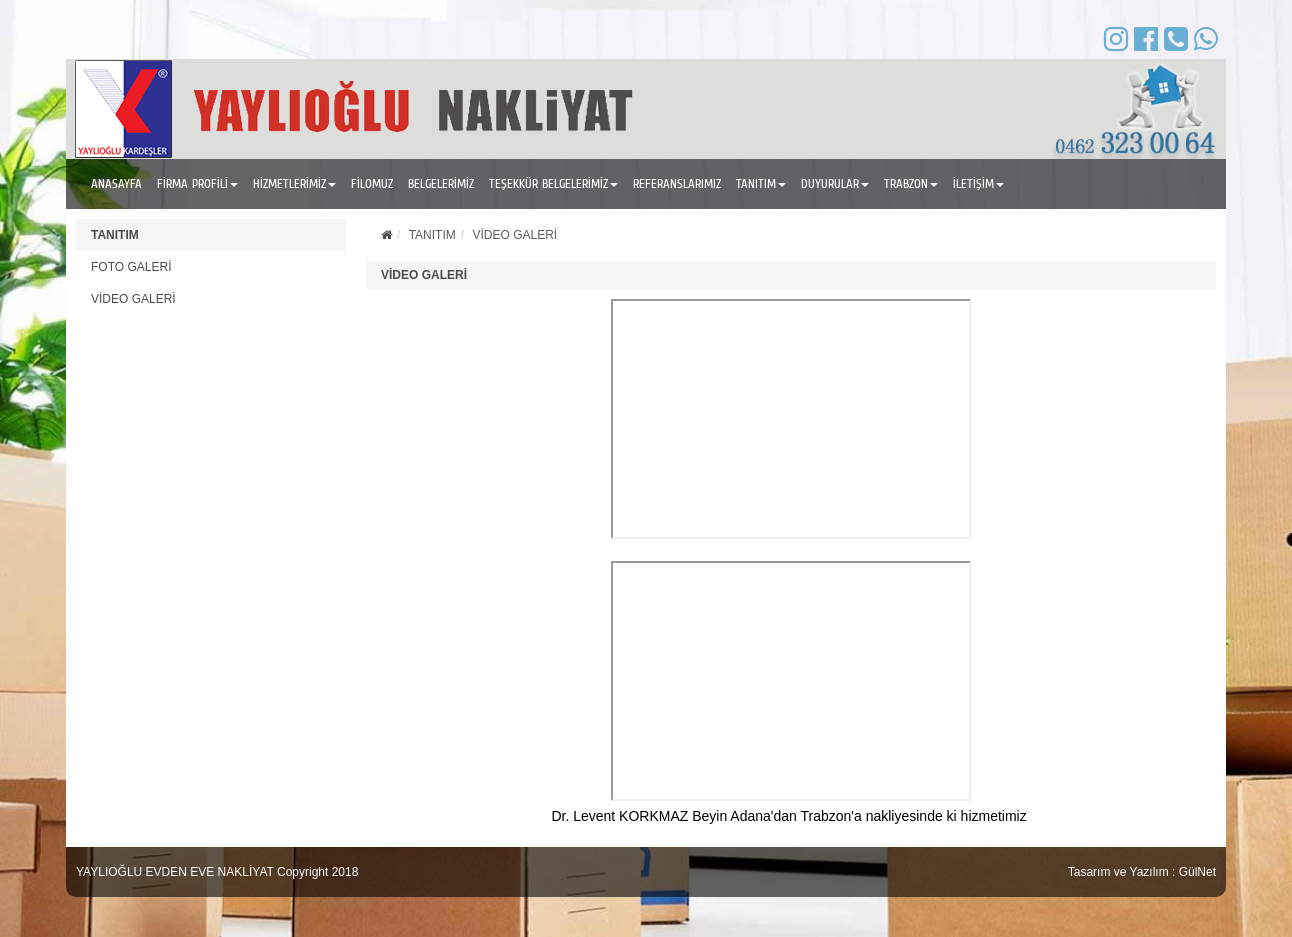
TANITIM (115, 235)
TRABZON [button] (911, 183)
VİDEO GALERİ (133, 299)
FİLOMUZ (372, 183)
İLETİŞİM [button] (978, 183)
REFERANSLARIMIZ (677, 183)
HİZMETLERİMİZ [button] (294, 183)
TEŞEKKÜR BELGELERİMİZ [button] (553, 183)
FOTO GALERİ (131, 267)
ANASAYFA (116, 183)
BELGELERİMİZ (441, 183)
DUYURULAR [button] (835, 183)
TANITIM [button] (761, 183)
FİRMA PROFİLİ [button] (197, 183)
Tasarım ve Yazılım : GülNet (1142, 872)
